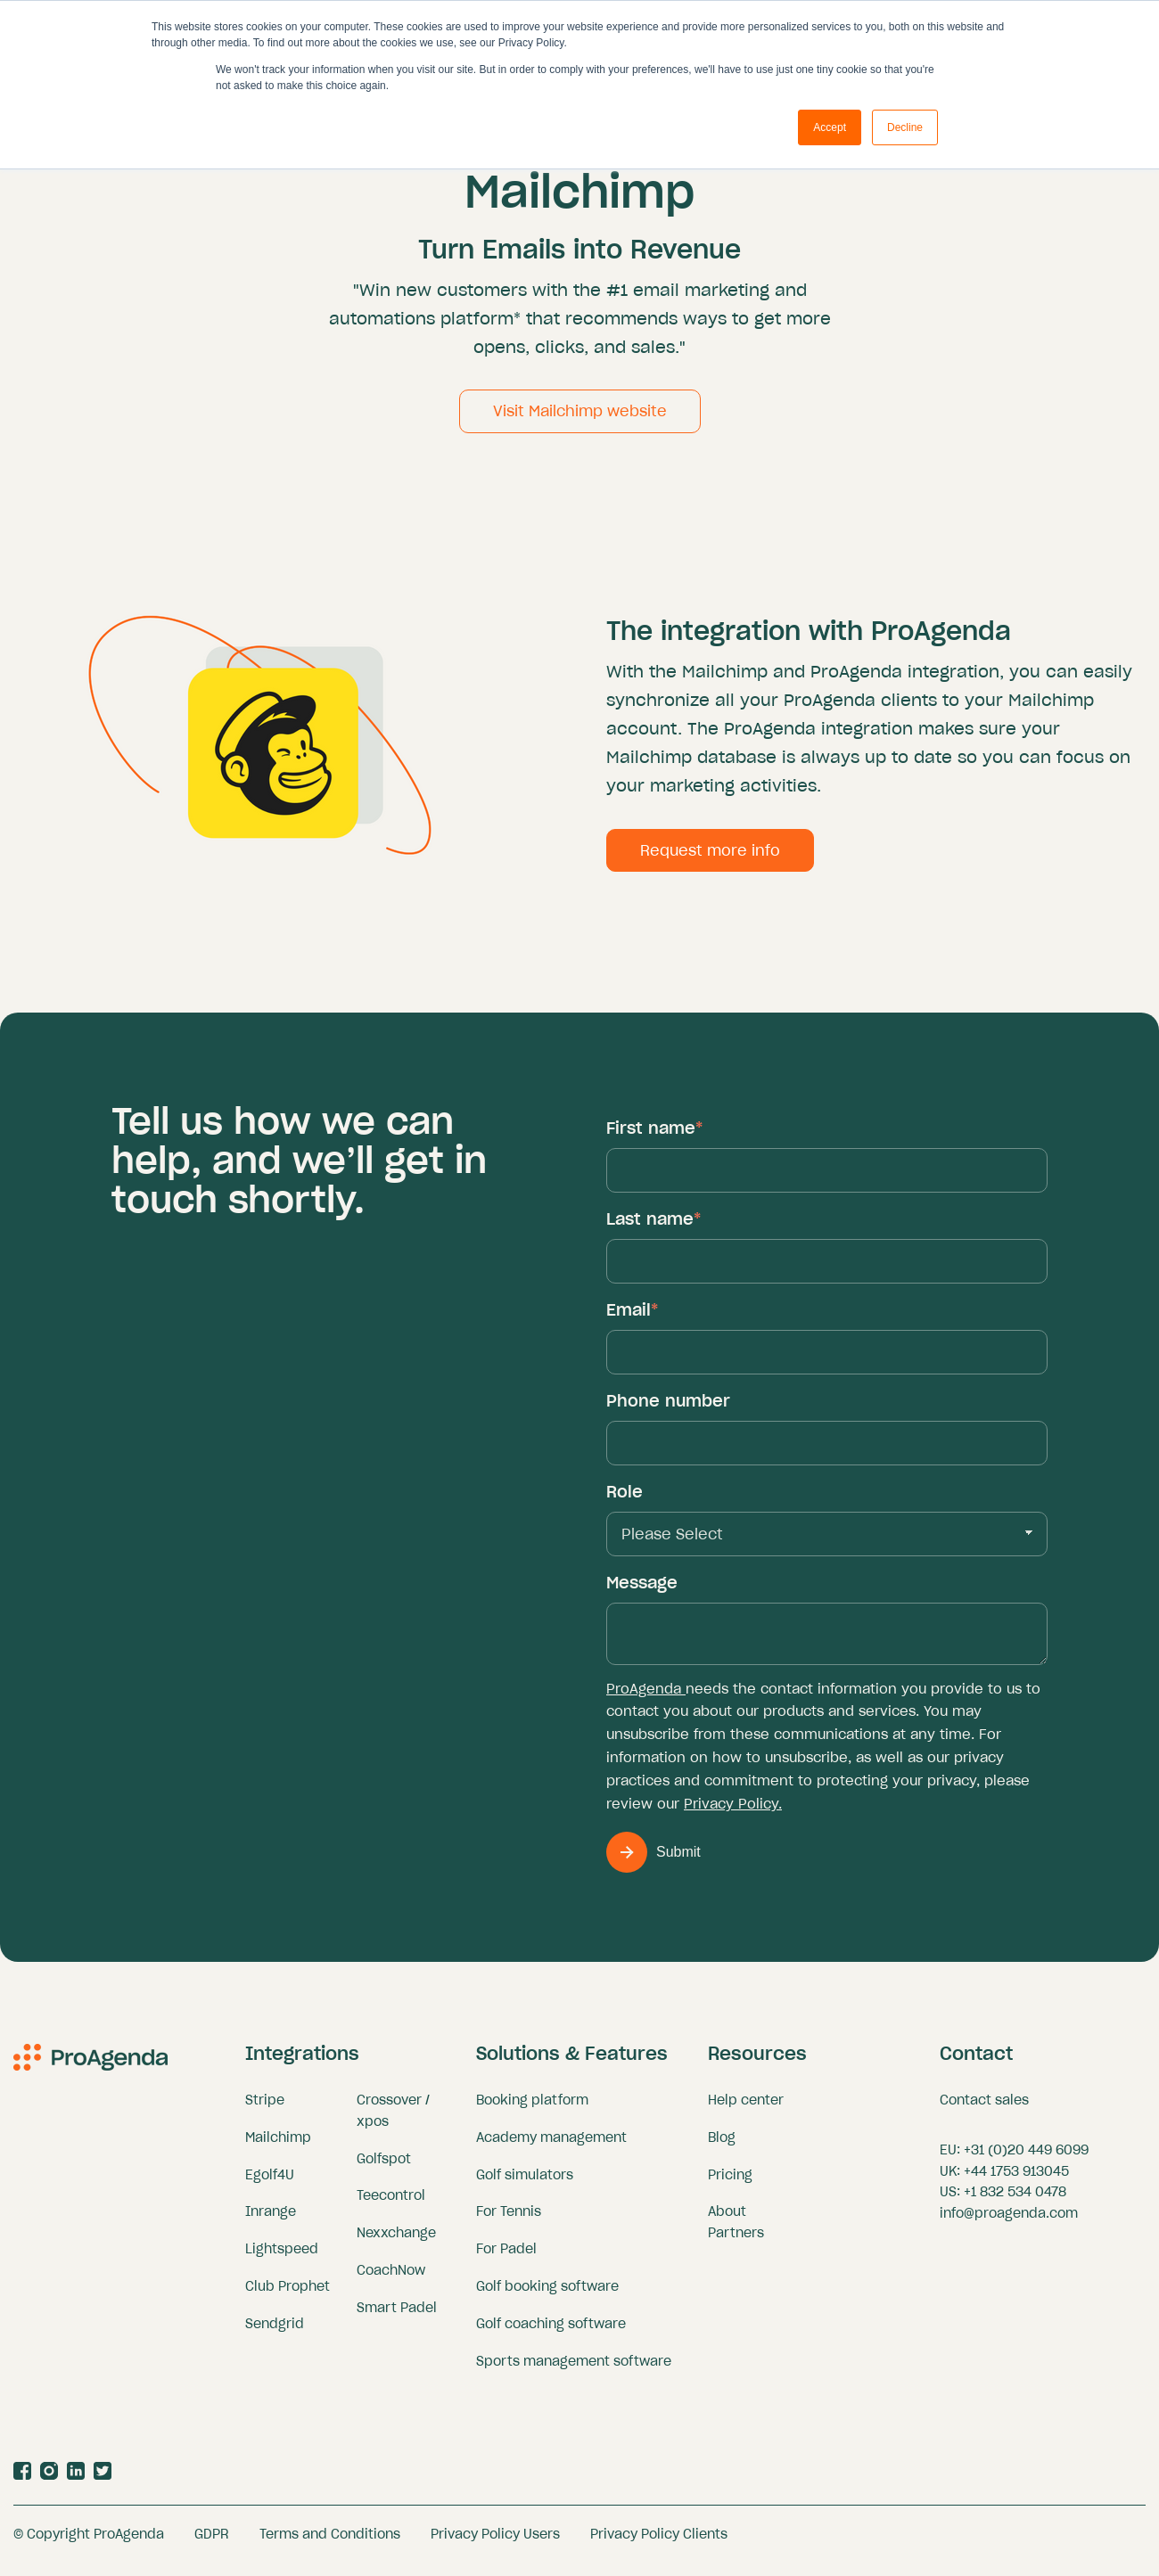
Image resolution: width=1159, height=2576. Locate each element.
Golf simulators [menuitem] (524, 2184)
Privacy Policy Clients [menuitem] (658, 2543)
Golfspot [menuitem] (384, 2168)
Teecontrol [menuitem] (391, 2204)
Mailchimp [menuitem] (278, 2146)
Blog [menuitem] (722, 2146)
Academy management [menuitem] (551, 2146)
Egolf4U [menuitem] (269, 2184)
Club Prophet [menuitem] (287, 2295)
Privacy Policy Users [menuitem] (495, 2543)
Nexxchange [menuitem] (396, 2242)
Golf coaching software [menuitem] (551, 2333)
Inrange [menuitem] (270, 2220)
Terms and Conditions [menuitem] (329, 2543)
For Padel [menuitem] (506, 2258)
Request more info (710, 859)
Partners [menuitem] (736, 2242)
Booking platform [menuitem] (532, 2109)
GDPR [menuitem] (211, 2543)
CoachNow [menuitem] (391, 2279)
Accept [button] (829, 127)
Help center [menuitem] (746, 2109)
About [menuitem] (727, 2220)
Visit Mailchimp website (580, 420)
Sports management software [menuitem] (573, 2370)
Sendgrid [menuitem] (274, 2333)
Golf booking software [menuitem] (547, 2295)
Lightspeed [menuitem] (281, 2258)
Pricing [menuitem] (730, 2184)
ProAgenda (646, 1697)
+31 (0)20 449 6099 (1026, 2159)
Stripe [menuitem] (264, 2109)
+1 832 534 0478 (1015, 2201)
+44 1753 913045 (1016, 2180)
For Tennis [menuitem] (508, 2220)
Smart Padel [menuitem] (397, 2317)
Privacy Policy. (733, 1812)
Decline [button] (905, 127)
